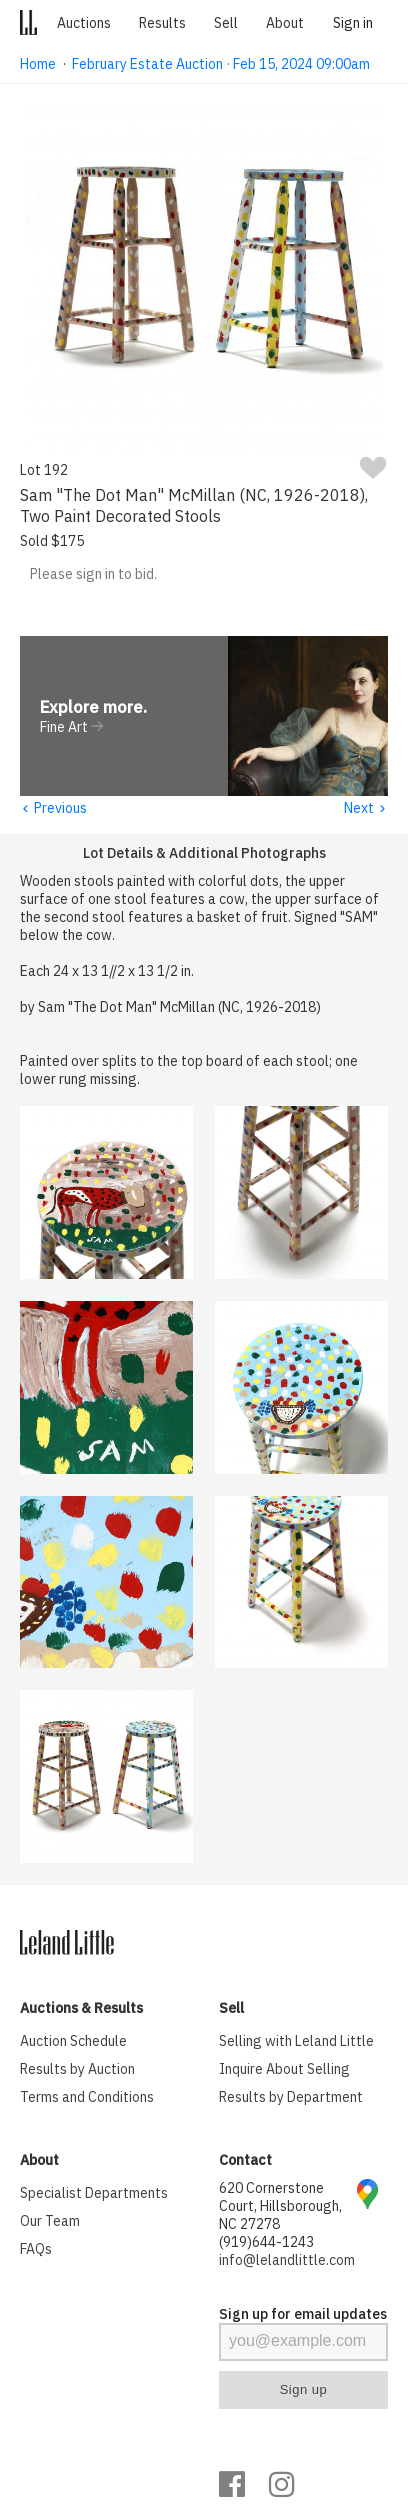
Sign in (353, 23)
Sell (226, 23)
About (285, 23)
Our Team (50, 2222)
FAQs (36, 2250)
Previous (53, 809)
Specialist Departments (94, 2194)
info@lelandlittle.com (287, 2261)
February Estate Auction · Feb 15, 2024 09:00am (221, 64)
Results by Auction (77, 2070)
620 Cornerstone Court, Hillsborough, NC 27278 (280, 2207)
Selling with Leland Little (296, 2042)
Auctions (84, 23)
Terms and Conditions (87, 2098)
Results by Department (291, 2098)
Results (162, 23)
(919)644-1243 (266, 2243)
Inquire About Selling (284, 2070)
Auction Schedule (73, 2042)
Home (38, 64)
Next (365, 809)
